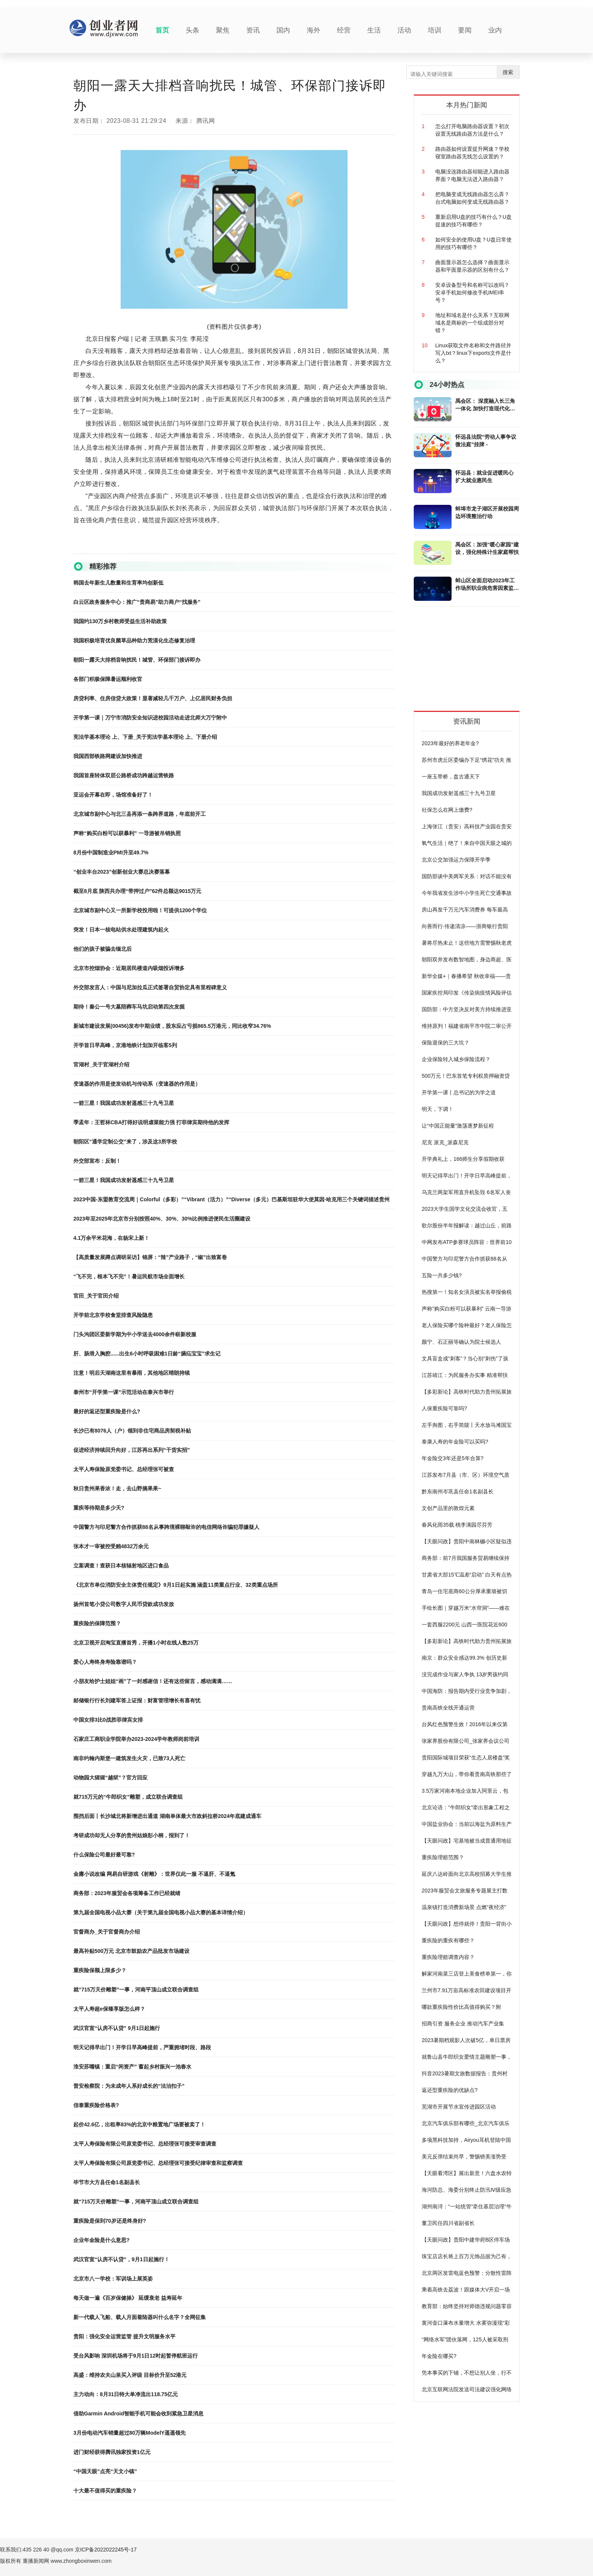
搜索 (508, 72)
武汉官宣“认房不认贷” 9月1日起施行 (116, 2028)
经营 (344, 30)
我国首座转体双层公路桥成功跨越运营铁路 (123, 775)
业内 (495, 30)
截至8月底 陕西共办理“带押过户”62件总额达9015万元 (137, 891)
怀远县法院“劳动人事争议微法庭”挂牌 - (485, 440)
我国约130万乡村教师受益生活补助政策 (120, 621)
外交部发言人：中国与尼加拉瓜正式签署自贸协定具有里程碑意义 (150, 987)
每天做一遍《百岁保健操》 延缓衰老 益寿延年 (127, 2298)
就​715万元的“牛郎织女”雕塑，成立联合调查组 (128, 1797)
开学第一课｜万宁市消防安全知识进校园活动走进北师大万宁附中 (150, 718)
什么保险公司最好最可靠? (104, 1855)
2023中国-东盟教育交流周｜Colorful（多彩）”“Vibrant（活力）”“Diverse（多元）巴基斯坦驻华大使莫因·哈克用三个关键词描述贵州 (231, 1199)
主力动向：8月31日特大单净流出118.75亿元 (125, 2394)
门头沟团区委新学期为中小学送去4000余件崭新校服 (134, 1334)
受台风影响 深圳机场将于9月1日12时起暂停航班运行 (135, 2356)
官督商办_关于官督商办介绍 (106, 1932)
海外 (313, 30)
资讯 (253, 30)
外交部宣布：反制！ (97, 1161)
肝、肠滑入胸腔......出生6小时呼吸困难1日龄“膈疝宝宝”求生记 (146, 1354)
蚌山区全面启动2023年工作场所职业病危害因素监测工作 (487, 584)
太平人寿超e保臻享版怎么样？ (109, 2009)
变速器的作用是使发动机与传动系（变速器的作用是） (136, 1084)
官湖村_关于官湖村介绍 (101, 1064)
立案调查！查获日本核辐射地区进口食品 (121, 1566)
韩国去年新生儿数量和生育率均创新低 (118, 583)
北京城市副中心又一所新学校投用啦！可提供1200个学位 (140, 910)
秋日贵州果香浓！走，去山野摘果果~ (117, 1488)
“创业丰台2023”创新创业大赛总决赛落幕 (121, 872)
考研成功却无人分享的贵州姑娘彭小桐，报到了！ (131, 1835)
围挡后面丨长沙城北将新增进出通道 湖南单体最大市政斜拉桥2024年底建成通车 (167, 1816)
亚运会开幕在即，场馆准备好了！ (113, 795)
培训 (434, 30)
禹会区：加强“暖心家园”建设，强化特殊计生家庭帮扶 (487, 548)
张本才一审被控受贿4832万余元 (111, 1546)
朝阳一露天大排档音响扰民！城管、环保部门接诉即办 (136, 660)
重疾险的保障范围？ (97, 1623)
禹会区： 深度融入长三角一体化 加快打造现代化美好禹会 (485, 405)
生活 (374, 30)
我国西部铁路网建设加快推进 (107, 756)
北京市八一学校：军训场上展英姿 (113, 2279)
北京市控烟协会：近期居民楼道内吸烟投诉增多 (129, 968)
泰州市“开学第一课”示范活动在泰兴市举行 (123, 1392)
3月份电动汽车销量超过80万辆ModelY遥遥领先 (129, 2433)
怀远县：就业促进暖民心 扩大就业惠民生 (484, 476)
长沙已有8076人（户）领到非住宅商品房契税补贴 (132, 1431)
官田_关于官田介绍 (96, 1296)
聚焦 (223, 30)
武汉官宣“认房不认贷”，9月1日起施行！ (121, 2259)
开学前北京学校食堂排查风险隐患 (113, 1315)
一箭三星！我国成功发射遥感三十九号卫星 (123, 1103)
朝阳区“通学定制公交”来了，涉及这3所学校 (125, 1142)
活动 (404, 30)
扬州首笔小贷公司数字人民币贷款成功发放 (123, 1604)
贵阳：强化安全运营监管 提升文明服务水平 (124, 2336)
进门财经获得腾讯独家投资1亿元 (112, 2452)
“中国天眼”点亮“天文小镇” (105, 2471)
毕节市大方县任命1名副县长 (106, 2182)
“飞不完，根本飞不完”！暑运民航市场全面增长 (129, 1276)
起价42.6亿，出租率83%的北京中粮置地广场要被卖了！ (139, 2124)
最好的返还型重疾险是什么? (106, 1411)
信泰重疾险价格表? (96, 2105)
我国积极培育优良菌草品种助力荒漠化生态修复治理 (134, 640)
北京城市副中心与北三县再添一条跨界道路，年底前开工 (139, 814)
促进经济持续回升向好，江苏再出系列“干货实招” (131, 1450)
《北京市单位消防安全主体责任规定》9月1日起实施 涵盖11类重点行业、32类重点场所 (175, 1585)
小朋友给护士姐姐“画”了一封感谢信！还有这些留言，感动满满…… (152, 1681)
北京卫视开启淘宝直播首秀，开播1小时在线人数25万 (136, 1643)
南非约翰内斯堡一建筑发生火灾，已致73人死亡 (129, 1758)
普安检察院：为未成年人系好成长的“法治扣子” (129, 2086)
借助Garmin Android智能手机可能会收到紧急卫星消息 (138, 2413)
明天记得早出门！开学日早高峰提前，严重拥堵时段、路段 (142, 2047)
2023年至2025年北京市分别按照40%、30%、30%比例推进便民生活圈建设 (161, 1219)
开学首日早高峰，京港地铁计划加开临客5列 (125, 1045)
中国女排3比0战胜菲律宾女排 (108, 1720)
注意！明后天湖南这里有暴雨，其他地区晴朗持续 (131, 1373)
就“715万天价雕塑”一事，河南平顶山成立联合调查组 (136, 1990)
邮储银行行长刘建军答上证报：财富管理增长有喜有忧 (136, 1700)
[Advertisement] (470, 661)
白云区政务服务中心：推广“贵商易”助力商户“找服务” (136, 602)
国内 (283, 30)
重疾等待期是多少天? (98, 1508)
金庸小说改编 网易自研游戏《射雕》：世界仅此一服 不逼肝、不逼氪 (154, 1874)
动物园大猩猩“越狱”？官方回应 (110, 1778)
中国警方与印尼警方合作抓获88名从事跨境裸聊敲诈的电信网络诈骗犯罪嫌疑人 (166, 1527)
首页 (162, 30)
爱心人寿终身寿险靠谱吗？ (105, 1662)
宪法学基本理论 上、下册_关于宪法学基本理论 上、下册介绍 (145, 737)
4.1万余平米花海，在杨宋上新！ (111, 1238)
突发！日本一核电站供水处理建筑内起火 (121, 930)
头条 (192, 30)
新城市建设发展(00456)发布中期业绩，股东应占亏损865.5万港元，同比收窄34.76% (172, 1026)
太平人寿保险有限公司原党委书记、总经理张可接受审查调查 (144, 2144)
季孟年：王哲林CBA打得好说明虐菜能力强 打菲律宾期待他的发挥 (151, 1122)
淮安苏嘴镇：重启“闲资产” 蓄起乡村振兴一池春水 (132, 2067)
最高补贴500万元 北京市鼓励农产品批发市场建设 (131, 1951)
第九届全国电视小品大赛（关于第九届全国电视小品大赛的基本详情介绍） (160, 1912)
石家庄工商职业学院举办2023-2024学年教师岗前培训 (136, 1739)
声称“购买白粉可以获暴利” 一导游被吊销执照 (127, 833)
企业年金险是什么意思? (101, 2240)
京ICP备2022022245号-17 (106, 2550)
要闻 (465, 30)
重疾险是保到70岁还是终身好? (109, 2221)
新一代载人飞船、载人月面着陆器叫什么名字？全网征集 (139, 2317)
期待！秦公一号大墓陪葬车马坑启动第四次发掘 (129, 1007)
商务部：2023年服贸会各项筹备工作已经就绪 (126, 1893)
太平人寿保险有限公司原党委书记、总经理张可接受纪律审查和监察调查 (158, 2163)
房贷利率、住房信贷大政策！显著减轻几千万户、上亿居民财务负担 (152, 698)
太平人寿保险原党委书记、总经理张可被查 (123, 1469)
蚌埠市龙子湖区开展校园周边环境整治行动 (487, 512)
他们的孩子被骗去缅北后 (102, 949)
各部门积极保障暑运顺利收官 (107, 679)
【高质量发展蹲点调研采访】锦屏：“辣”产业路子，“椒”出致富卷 (150, 1257)
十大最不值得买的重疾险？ (105, 2491)
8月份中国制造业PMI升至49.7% (110, 852)
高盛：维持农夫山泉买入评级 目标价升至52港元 (129, 2375)
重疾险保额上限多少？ (99, 1970)
